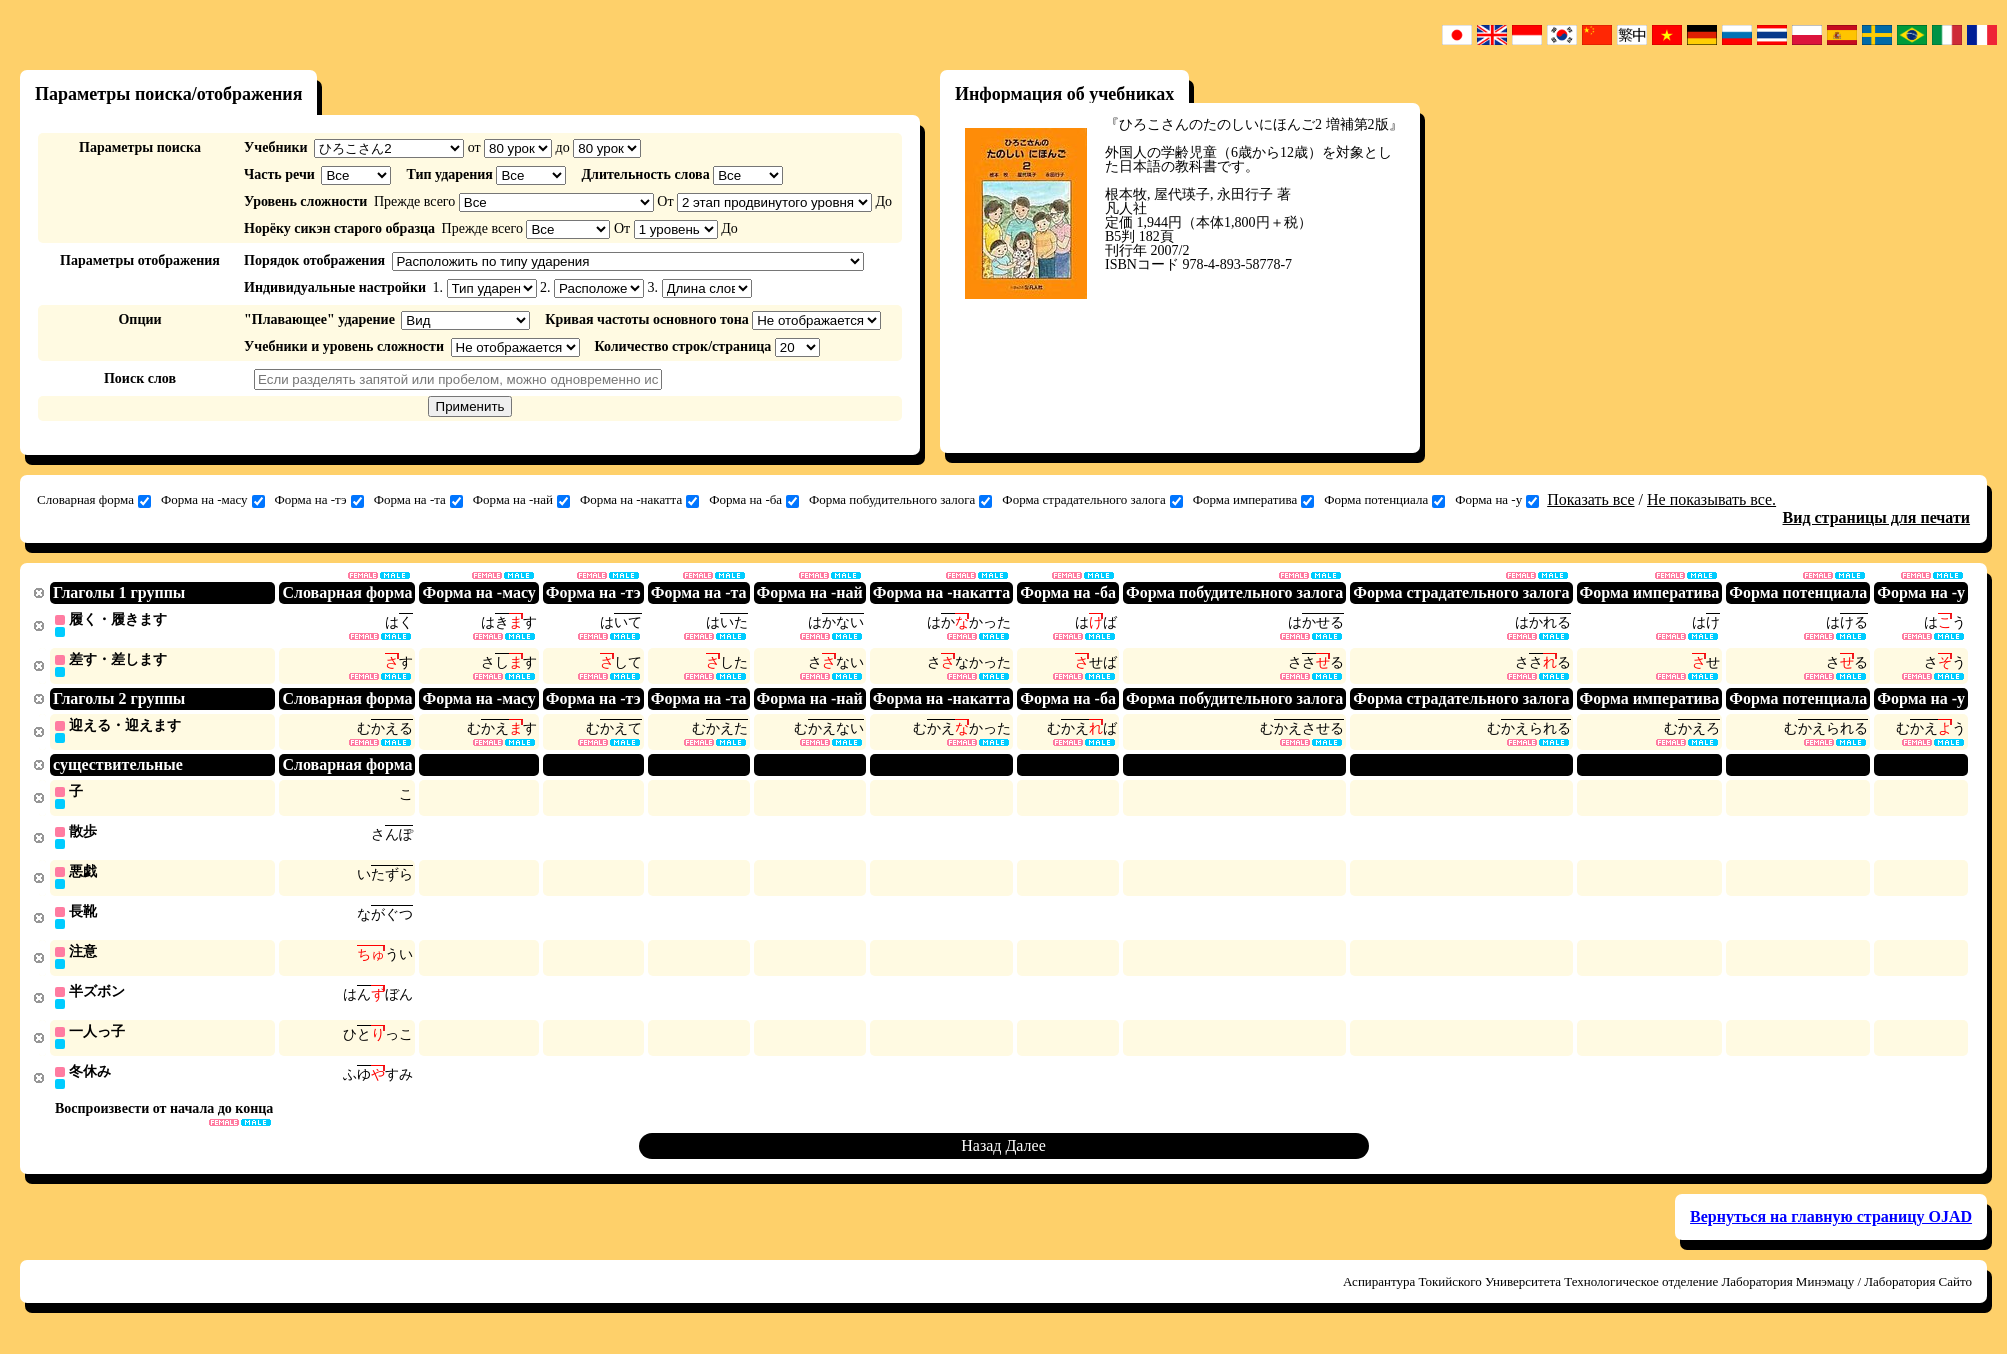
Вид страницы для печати (1877, 517)
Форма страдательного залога (1092, 500)
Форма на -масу (213, 500)
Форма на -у (1497, 500)
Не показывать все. (1711, 499)
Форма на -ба (754, 500)
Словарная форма (94, 500)
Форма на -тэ (319, 500)
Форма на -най (521, 500)
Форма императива (1253, 500)
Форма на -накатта (639, 500)
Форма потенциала (1384, 500)
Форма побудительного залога (900, 500)
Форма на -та (418, 500)
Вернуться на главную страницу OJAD (1831, 1227)
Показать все (1590, 499)
